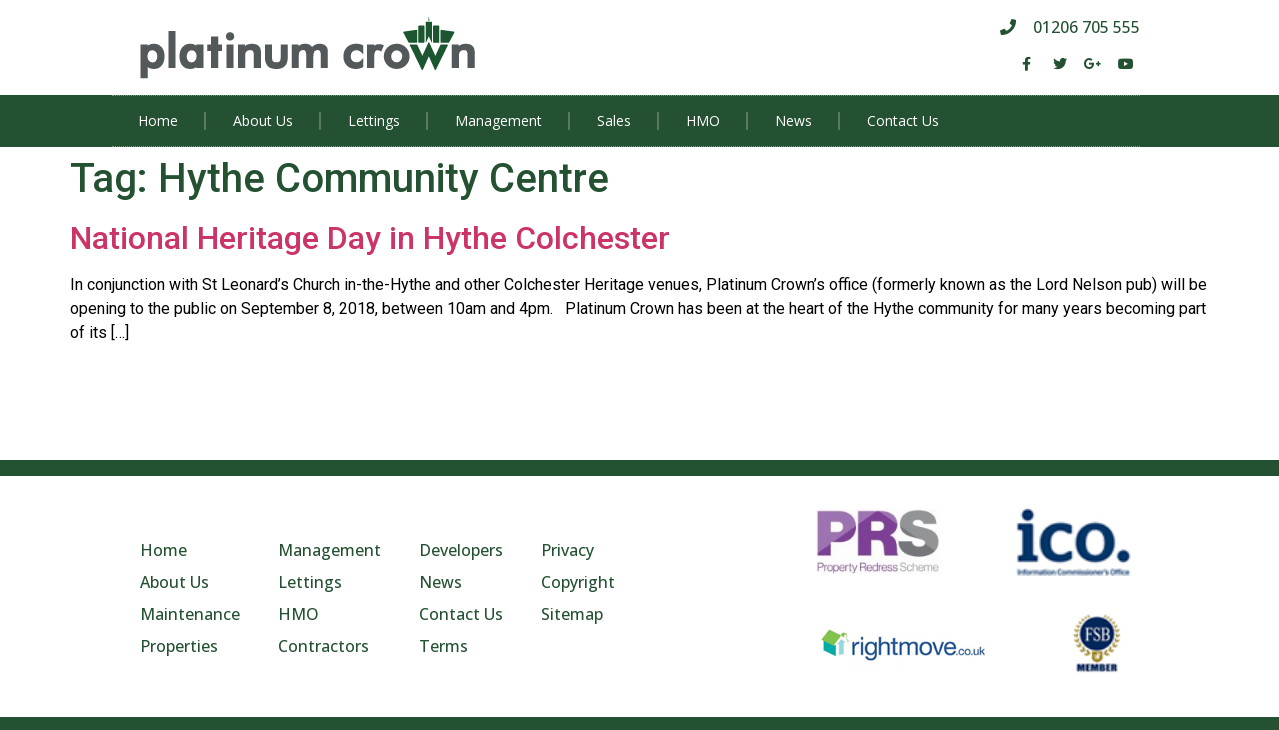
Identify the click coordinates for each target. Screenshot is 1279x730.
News (793, 120)
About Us (263, 120)
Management (498, 120)
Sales (614, 120)
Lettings (374, 120)
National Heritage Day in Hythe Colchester (370, 238)
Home (158, 120)
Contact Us (903, 120)
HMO (703, 120)
